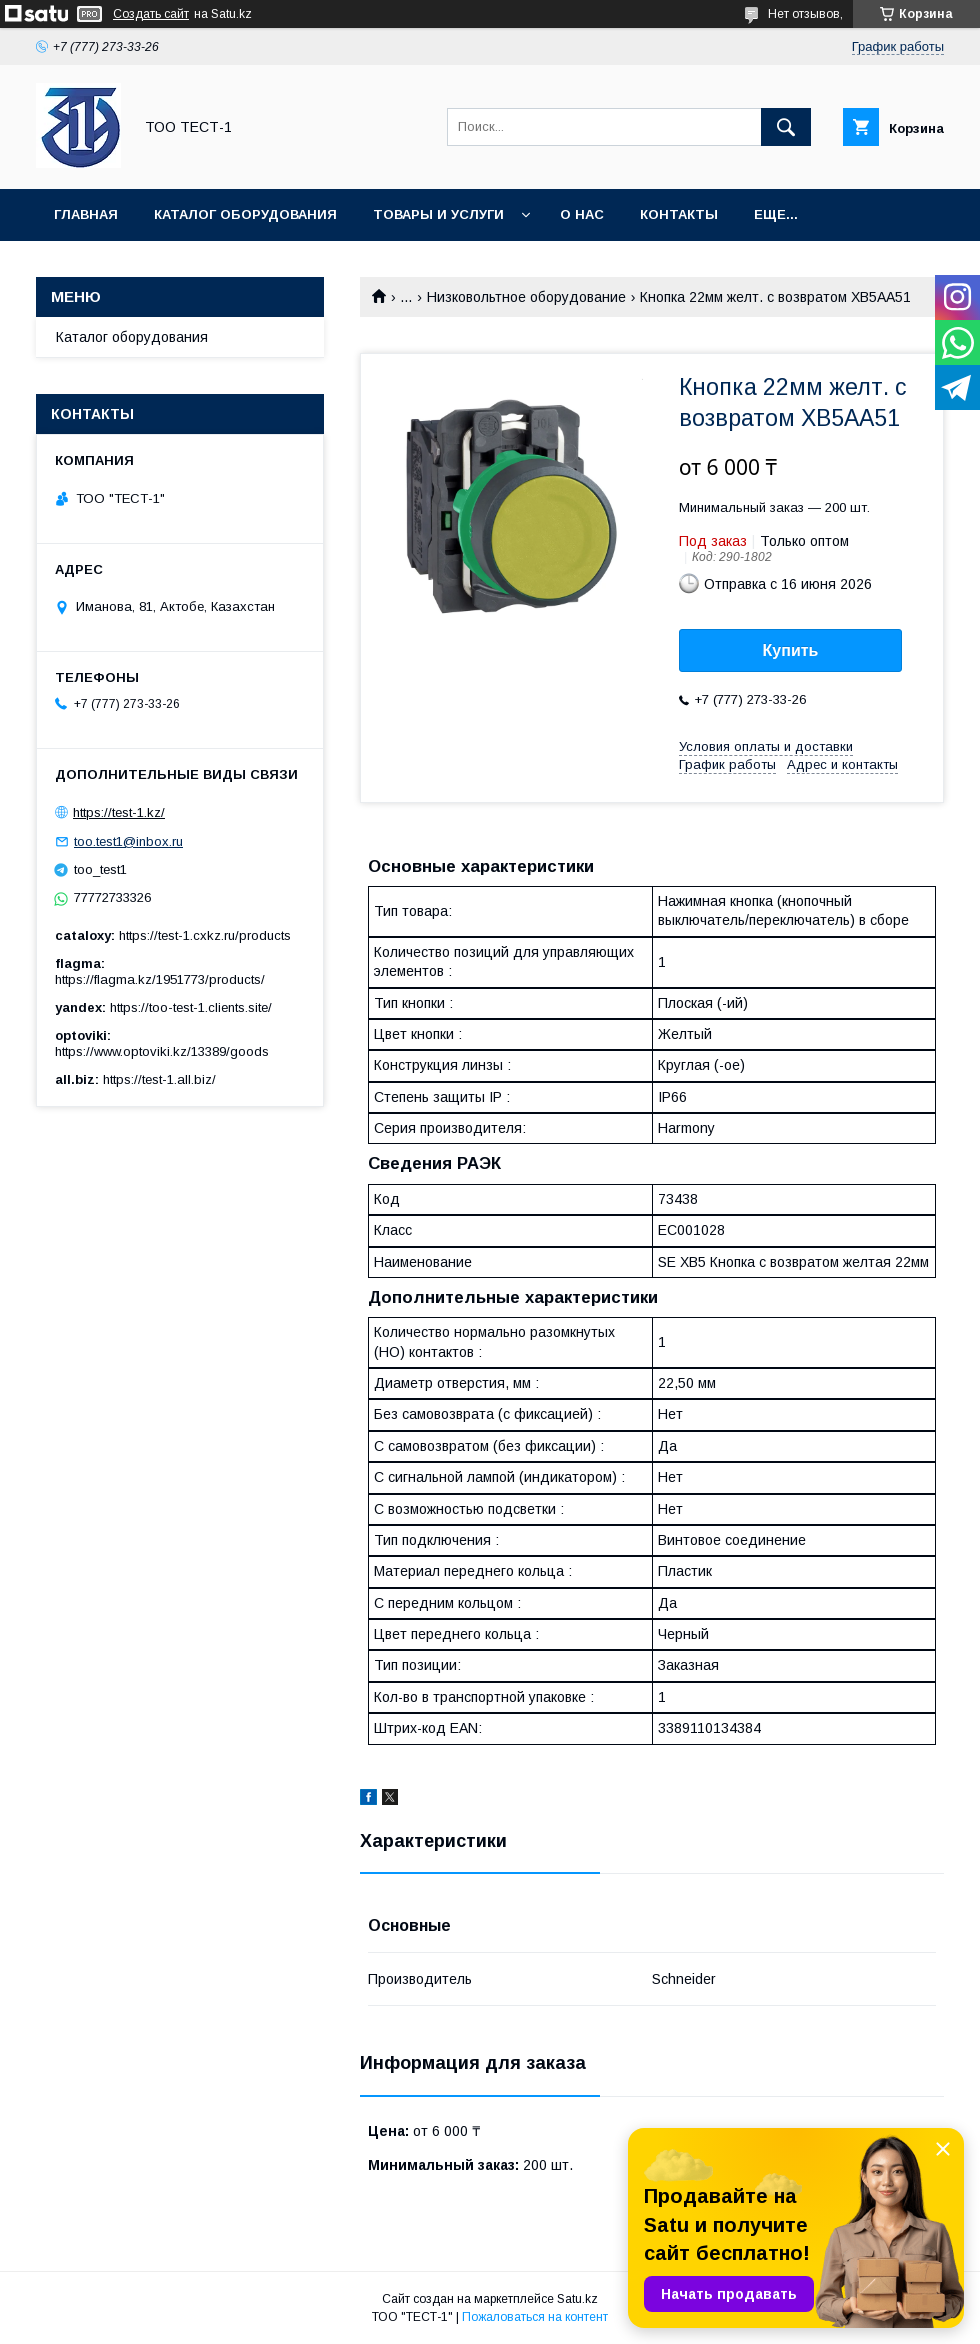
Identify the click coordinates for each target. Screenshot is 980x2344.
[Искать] (786, 127)
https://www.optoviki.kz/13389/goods (162, 1051)
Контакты (679, 214)
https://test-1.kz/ (119, 812)
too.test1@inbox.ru (128, 841)
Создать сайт (151, 14)
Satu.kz (577, 2299)
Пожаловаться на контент (535, 2317)
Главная (86, 214)
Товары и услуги (438, 214)
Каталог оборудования (245, 214)
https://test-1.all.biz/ (159, 1079)
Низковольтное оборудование (526, 297)
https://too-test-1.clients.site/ (191, 1007)
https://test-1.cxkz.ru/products (205, 935)
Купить (791, 650)
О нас (582, 214)
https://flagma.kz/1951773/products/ (160, 979)
